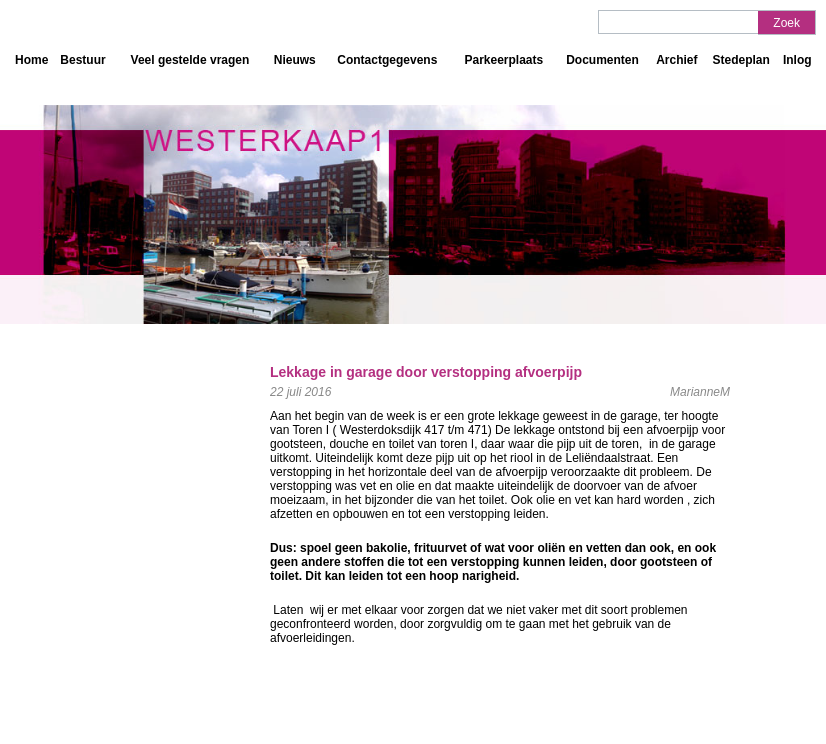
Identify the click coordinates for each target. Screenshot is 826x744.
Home (31, 60)
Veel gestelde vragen (190, 60)
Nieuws (295, 60)
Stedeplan (740, 60)
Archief (676, 60)
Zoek (786, 23)
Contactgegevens (387, 60)
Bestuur (82, 60)
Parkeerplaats (503, 60)
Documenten (602, 60)
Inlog (797, 60)
